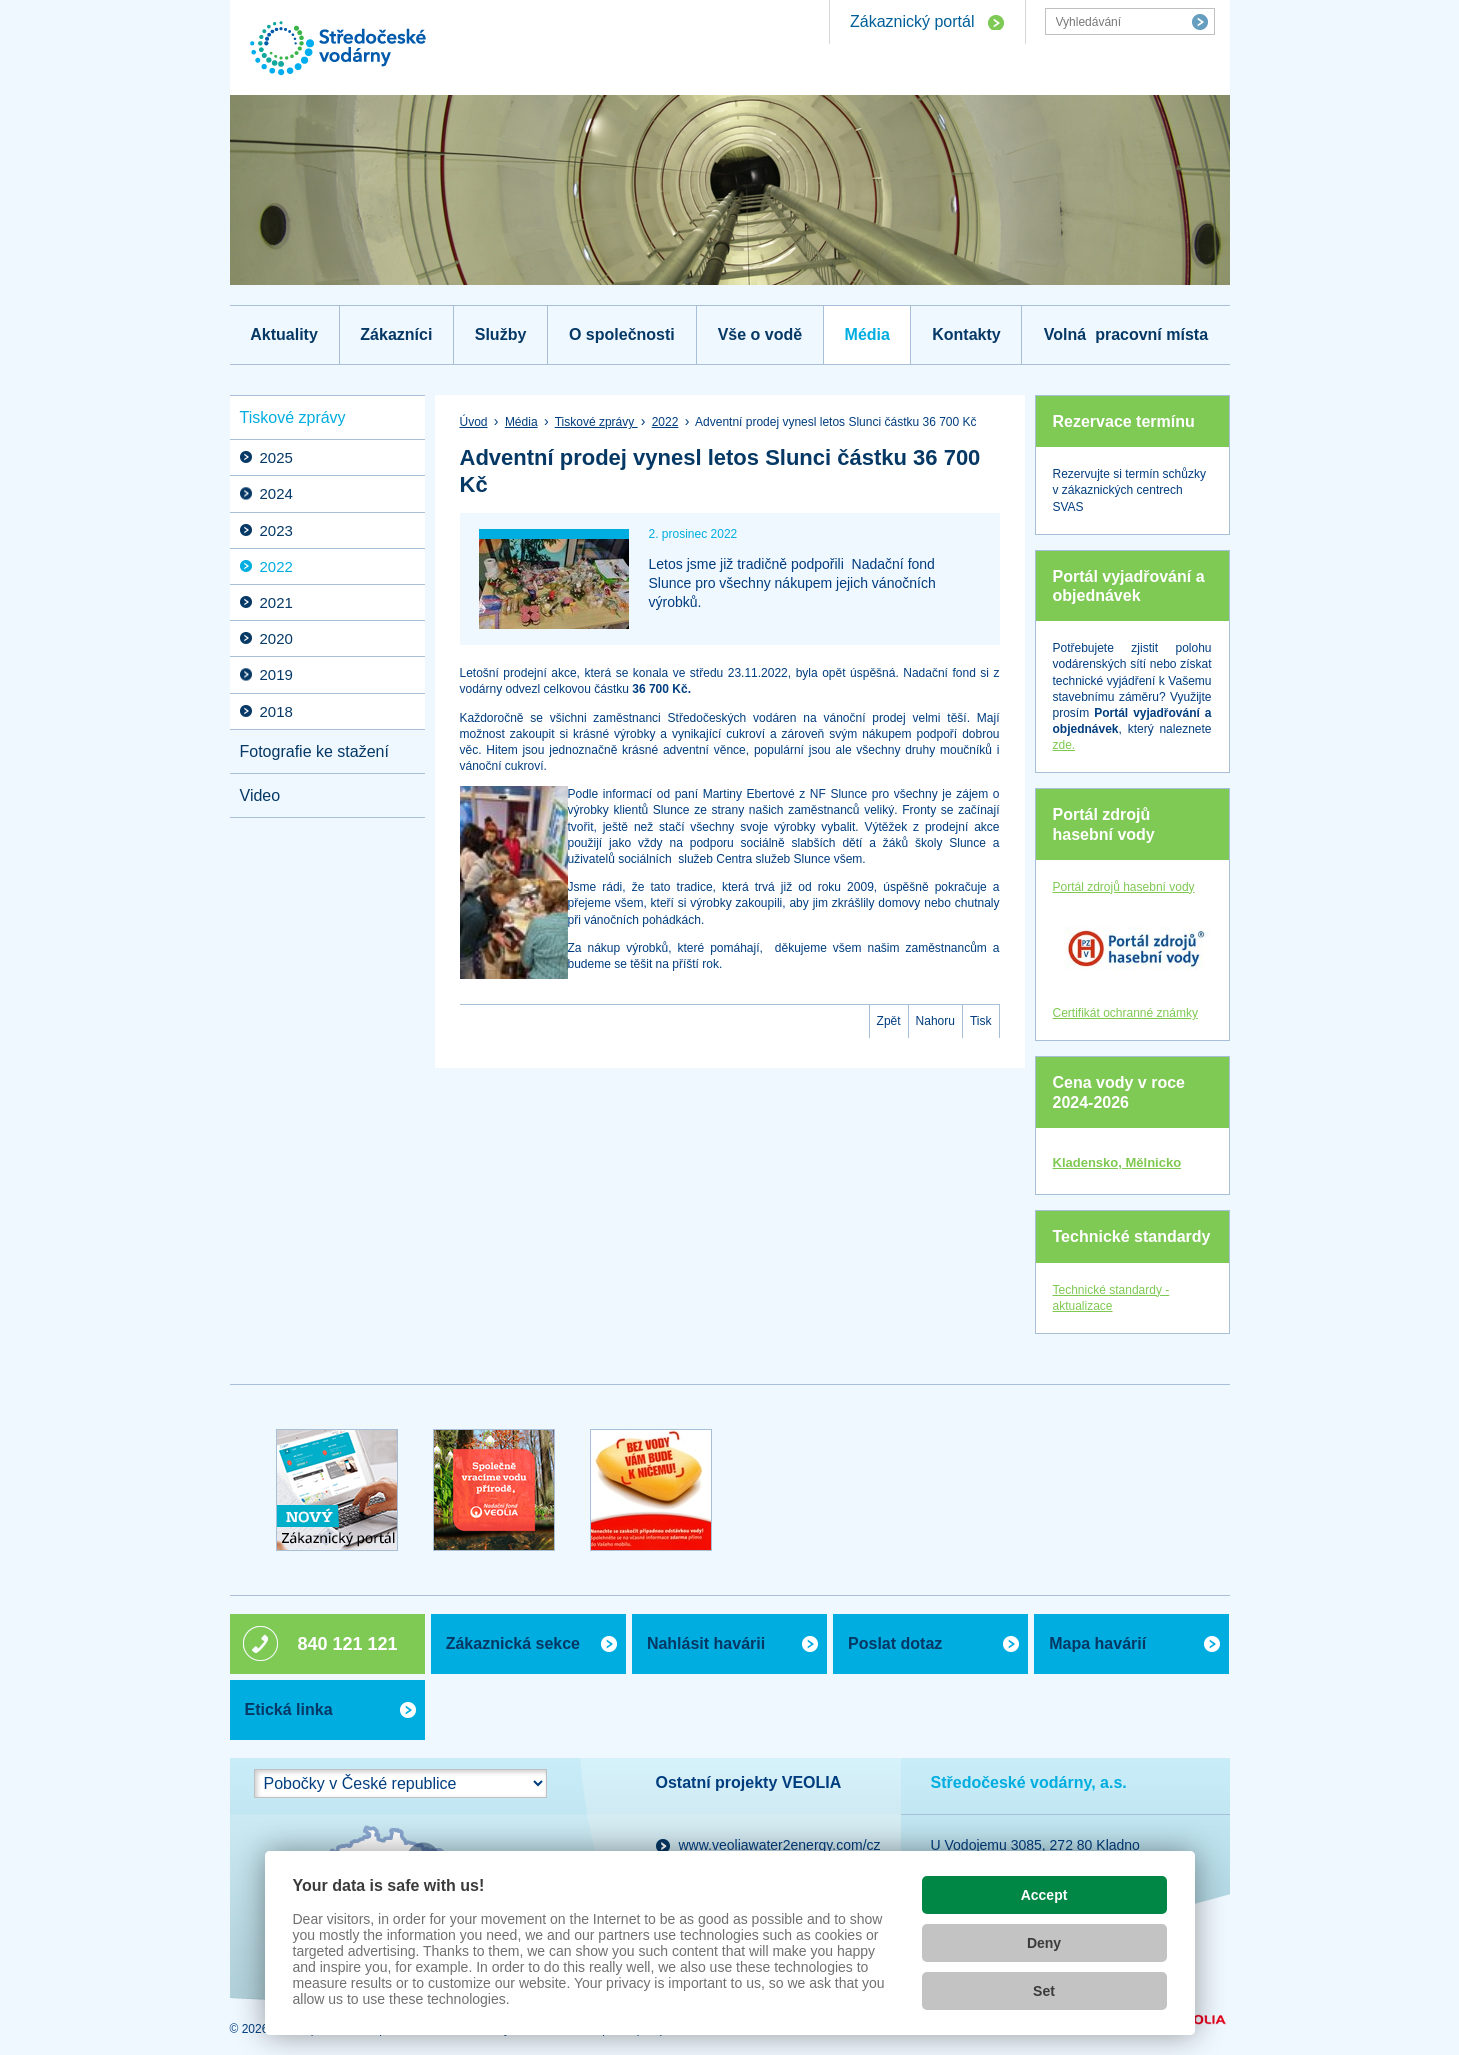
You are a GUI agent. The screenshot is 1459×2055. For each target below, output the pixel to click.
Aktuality (284, 334)
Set (1044, 1991)
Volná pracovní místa (1126, 334)
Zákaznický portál (912, 21)
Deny (1044, 1943)
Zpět (889, 1021)
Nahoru (935, 1021)
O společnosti (622, 334)
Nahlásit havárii (706, 1643)
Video (260, 795)
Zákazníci (396, 334)
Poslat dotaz (895, 1643)
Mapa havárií (1097, 1643)
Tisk (981, 1021)
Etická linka (289, 1709)
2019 (276, 674)
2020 (276, 638)
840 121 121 (348, 1644)
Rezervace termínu (1124, 421)
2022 (665, 422)
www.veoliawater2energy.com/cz (780, 1845)
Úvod (474, 422)
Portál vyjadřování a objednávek (1129, 586)
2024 (276, 493)
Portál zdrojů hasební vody (1104, 824)
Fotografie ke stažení (314, 751)
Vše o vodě (760, 334)
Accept (1044, 1895)
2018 (276, 711)
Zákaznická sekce (513, 1643)
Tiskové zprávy (596, 422)
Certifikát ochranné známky (1125, 1013)
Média (867, 334)
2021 (276, 602)
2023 (276, 530)
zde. (1064, 745)
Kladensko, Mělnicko (1117, 1162)
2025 (276, 457)
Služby (501, 334)
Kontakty (966, 334)
